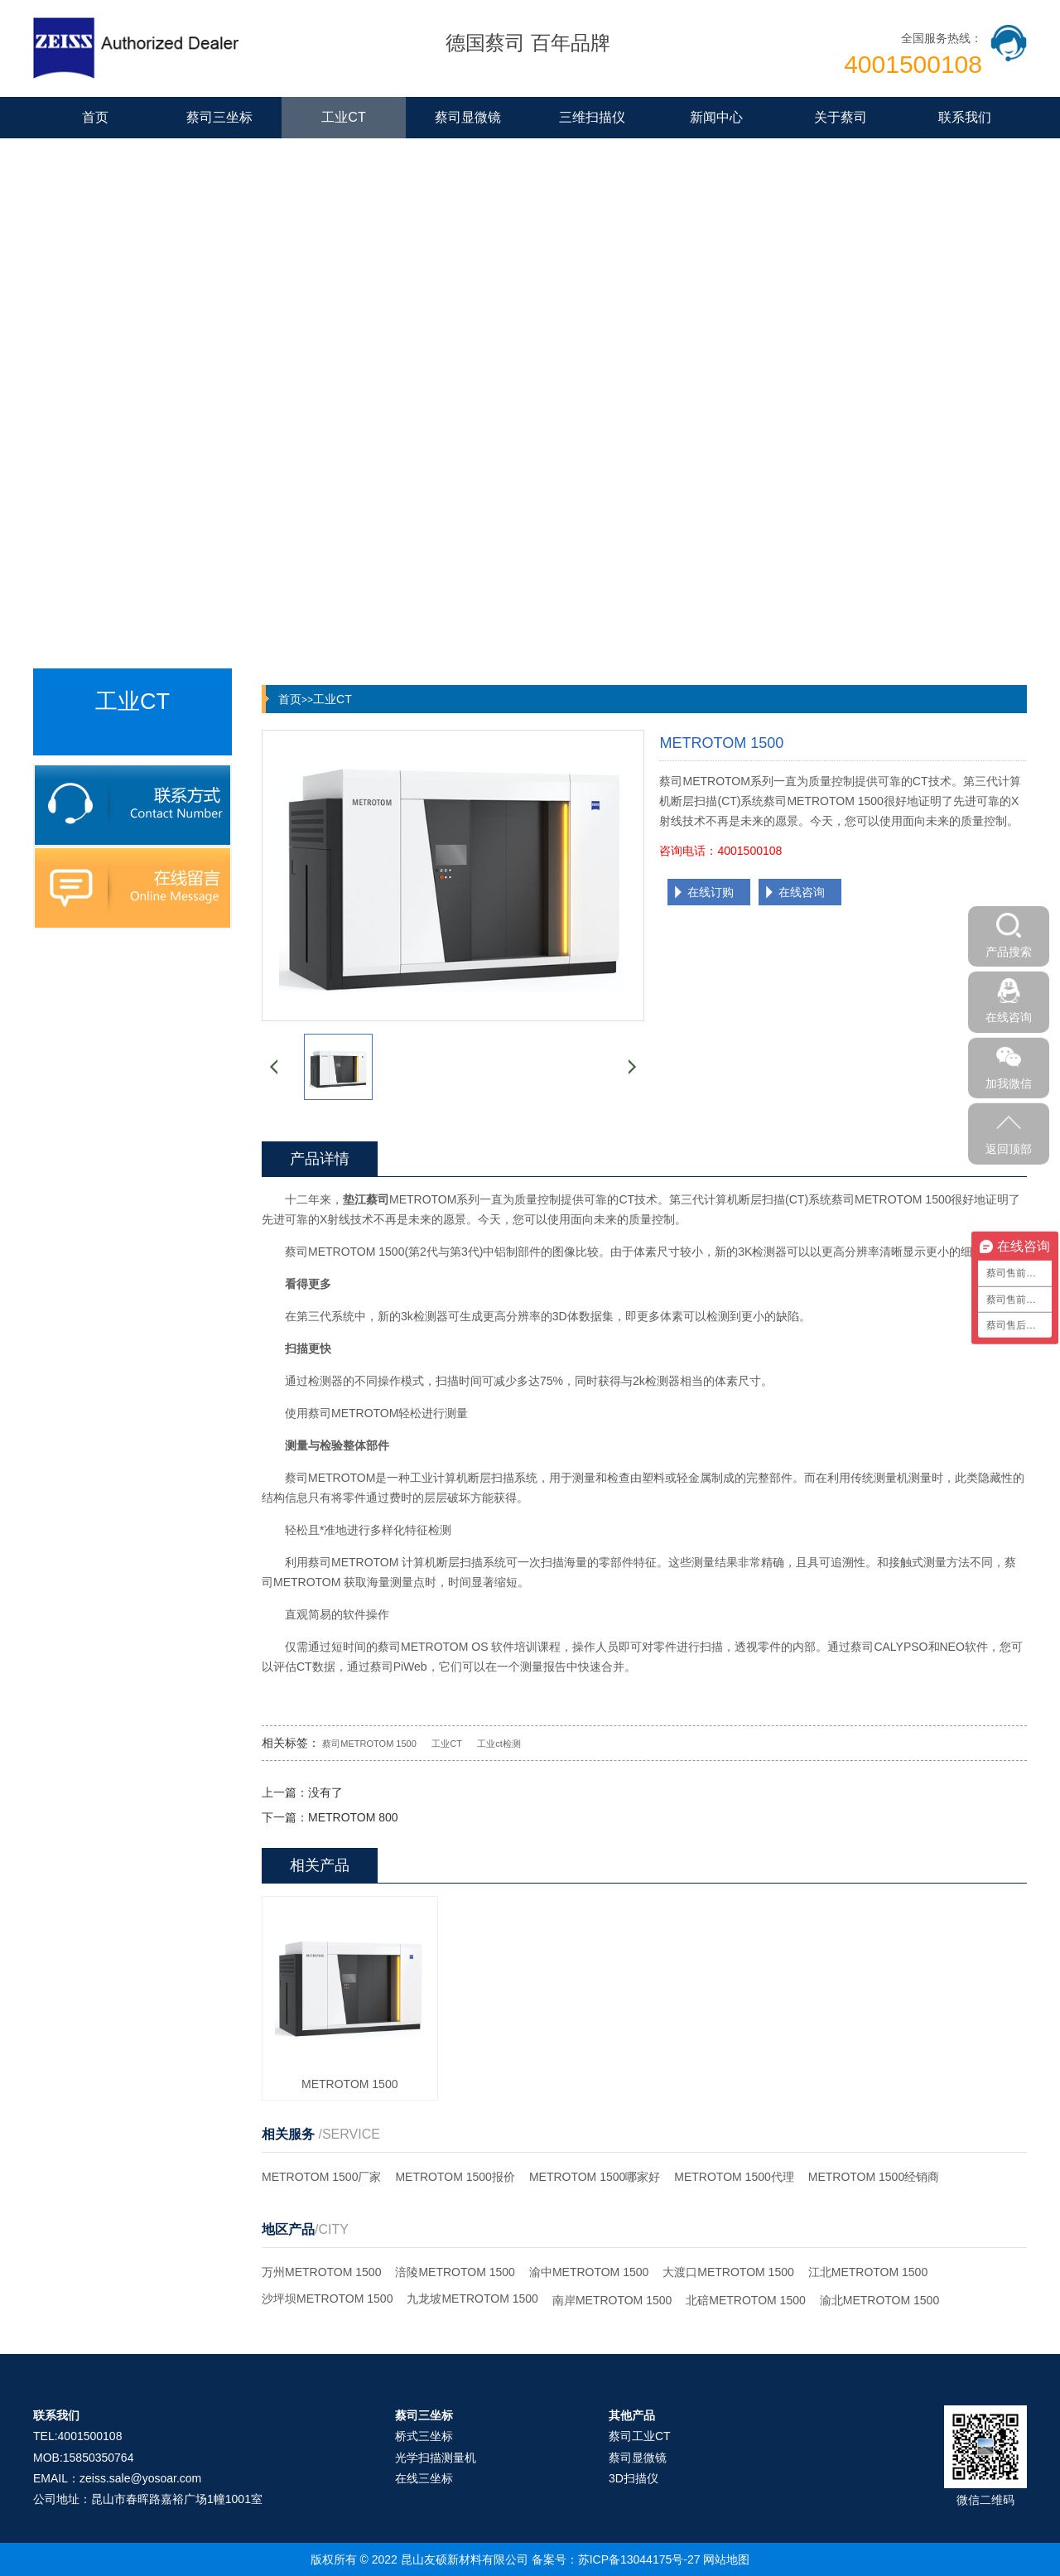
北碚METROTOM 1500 (745, 2300)
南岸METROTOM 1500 (612, 2300)
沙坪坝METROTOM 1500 (327, 2298)
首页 (95, 117)
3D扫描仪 (633, 2478)
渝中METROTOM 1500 (588, 2272)
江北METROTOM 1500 (868, 2272)
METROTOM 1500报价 (454, 2176)
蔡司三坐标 (219, 117)
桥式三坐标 (424, 2436)
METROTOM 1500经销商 (873, 2176)
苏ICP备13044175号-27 (639, 2559)
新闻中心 (716, 117)
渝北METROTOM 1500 (879, 2300)
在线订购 (710, 892)
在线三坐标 (424, 2478)
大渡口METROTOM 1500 (727, 2272)
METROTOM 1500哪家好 (594, 2176)
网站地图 (726, 2559)
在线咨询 (801, 892)
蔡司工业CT (640, 2436)
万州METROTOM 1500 (321, 2272)
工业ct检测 (499, 1744)
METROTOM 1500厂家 (321, 2176)
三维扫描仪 (592, 117)
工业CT (343, 117)
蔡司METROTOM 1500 (369, 1744)
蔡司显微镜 (468, 117)
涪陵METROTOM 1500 (454, 2272)
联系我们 (964, 117)
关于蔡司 (840, 117)
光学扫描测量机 (435, 2457)
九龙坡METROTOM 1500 (472, 2298)
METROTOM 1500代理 (733, 2176)
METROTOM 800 (353, 1817)
